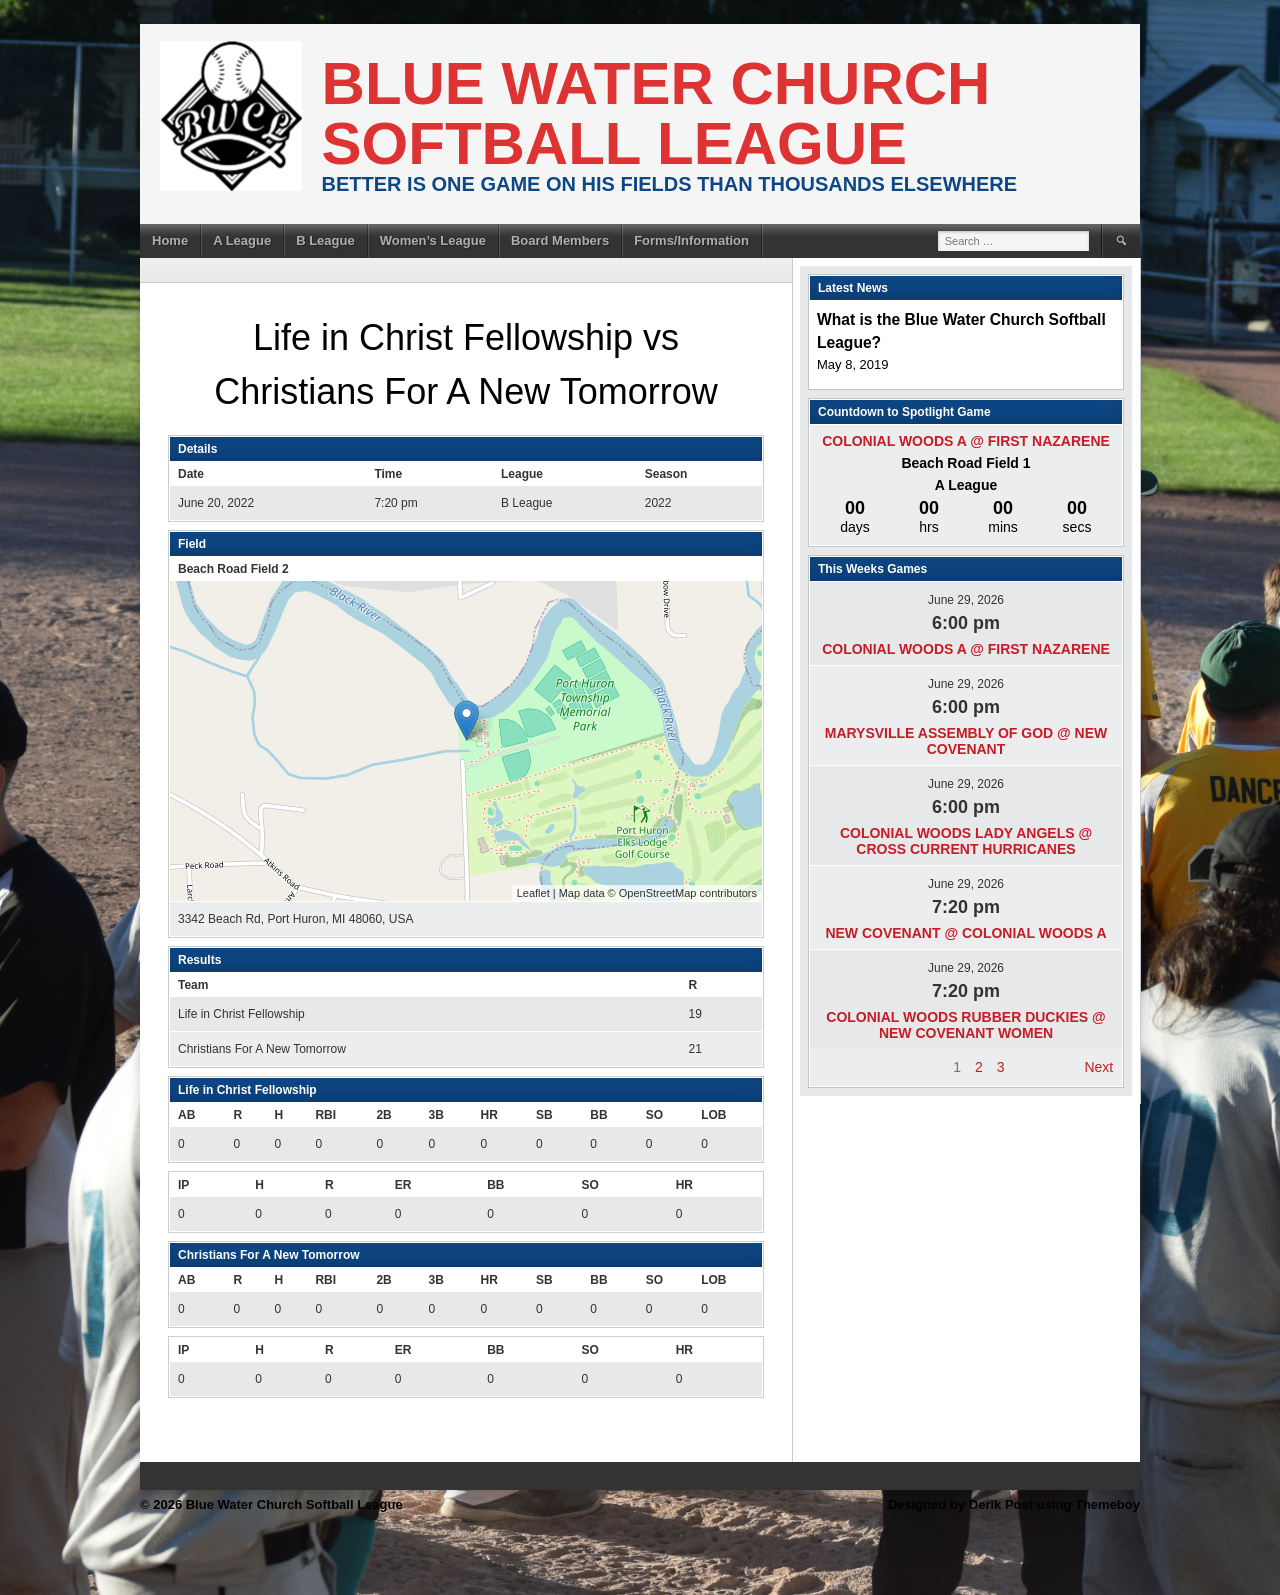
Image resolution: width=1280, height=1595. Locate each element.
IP (183, 1185)
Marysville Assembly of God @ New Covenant (966, 741)
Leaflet (533, 893)
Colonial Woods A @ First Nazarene (966, 441)
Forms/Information (691, 240)
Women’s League (433, 240)
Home (170, 240)
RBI (325, 1115)
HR (489, 1115)
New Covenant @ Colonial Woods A (965, 933)
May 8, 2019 (853, 364)
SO (654, 1115)
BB (598, 1115)
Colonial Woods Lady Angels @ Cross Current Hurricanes (966, 841)
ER (403, 1185)
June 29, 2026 (966, 600)
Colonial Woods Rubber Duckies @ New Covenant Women (965, 1025)
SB (544, 1115)
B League (325, 240)
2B (383, 1115)
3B (435, 1115)
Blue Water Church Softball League (656, 113)
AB (186, 1115)
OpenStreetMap (658, 893)
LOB (713, 1115)
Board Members (560, 240)
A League (242, 240)
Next (1098, 1067)
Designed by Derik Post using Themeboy (1014, 1504)
